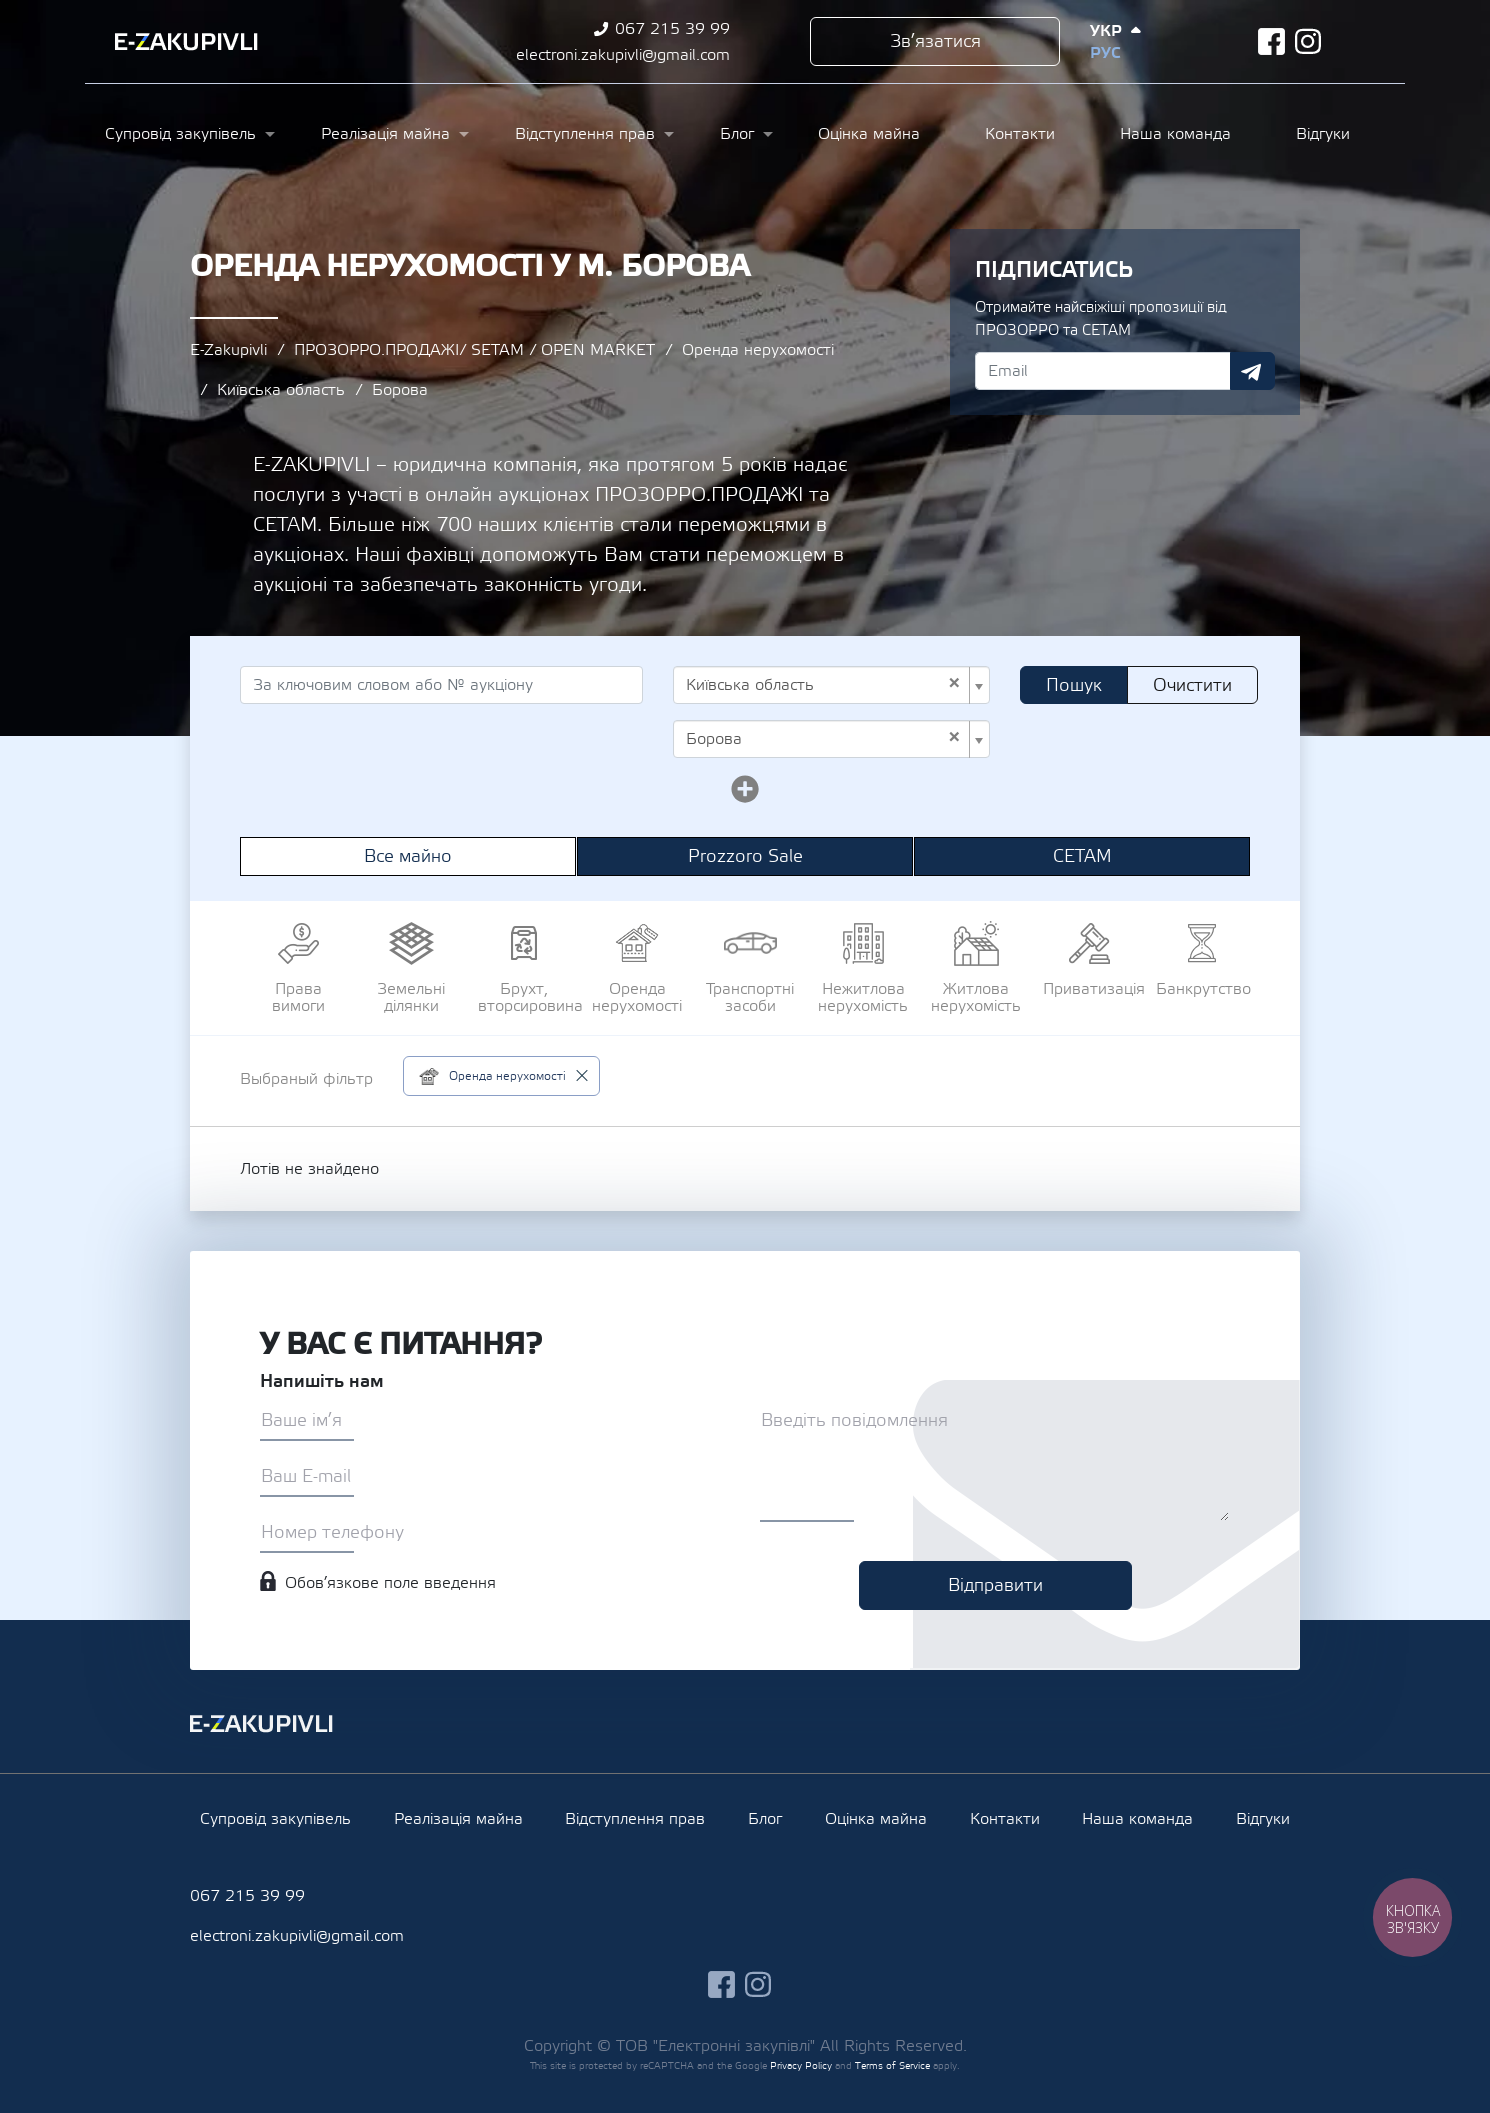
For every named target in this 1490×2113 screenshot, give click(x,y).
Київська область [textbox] (823, 685)
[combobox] (831, 685)
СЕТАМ (1082, 856)
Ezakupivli (186, 42)
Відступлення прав (585, 134)
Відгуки (1323, 134)
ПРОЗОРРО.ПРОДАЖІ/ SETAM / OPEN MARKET (474, 350)
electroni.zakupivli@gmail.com (623, 55)
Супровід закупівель (180, 134)
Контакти (1020, 134)
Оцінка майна (869, 134)
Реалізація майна (385, 134)
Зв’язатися (935, 41)
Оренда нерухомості (758, 350)
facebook (1271, 41)
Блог (737, 134)
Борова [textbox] (823, 739)
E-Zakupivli (228, 350)
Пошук (1074, 685)
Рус (1105, 53)
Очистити (1192, 685)
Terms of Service (892, 2065)
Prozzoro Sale (745, 856)
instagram (1308, 41)
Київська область (281, 390)
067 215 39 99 (672, 29)
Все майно (408, 856)
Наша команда (1175, 134)
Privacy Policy (801, 2065)
